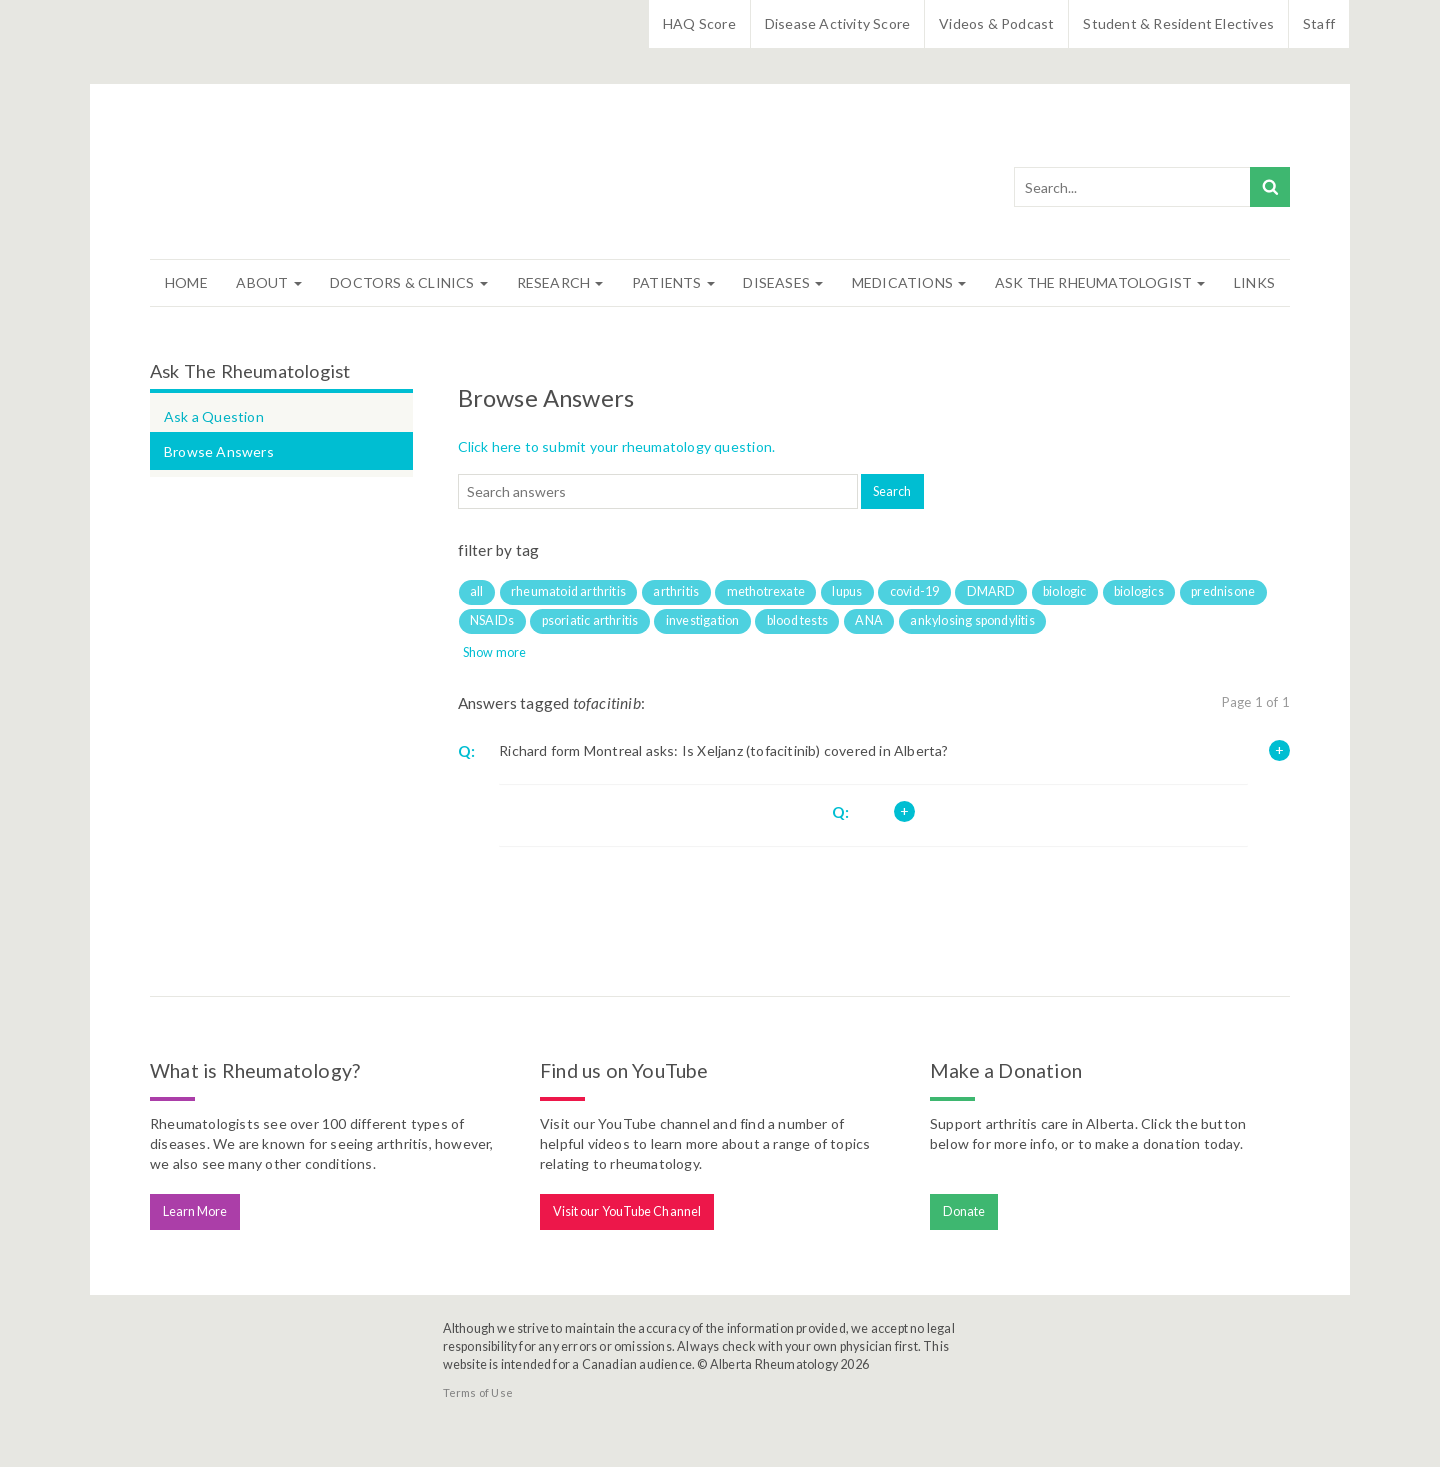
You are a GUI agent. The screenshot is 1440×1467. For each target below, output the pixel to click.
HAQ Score (699, 23)
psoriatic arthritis (590, 620)
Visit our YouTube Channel (627, 1211)
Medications (909, 282)
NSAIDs (492, 620)
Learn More (195, 1211)
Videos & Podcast (996, 23)
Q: (466, 751)
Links (1254, 282)
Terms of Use (478, 1392)
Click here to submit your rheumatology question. (617, 446)
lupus (847, 591)
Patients (673, 282)
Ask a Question (214, 416)
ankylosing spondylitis (972, 620)
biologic (1065, 591)
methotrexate (766, 591)
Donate (964, 1211)
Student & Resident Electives (1178, 23)
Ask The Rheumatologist (1100, 282)
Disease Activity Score (837, 23)
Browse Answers (219, 451)
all (477, 591)
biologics (1139, 591)
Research (560, 282)
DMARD (991, 591)
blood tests (797, 620)
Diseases (783, 282)
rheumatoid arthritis (568, 591)
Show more (495, 652)
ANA (869, 620)
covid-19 (915, 591)
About (268, 282)
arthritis (676, 591)
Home (186, 282)
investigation (703, 620)
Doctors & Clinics (409, 282)
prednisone (1223, 591)
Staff (1319, 23)
